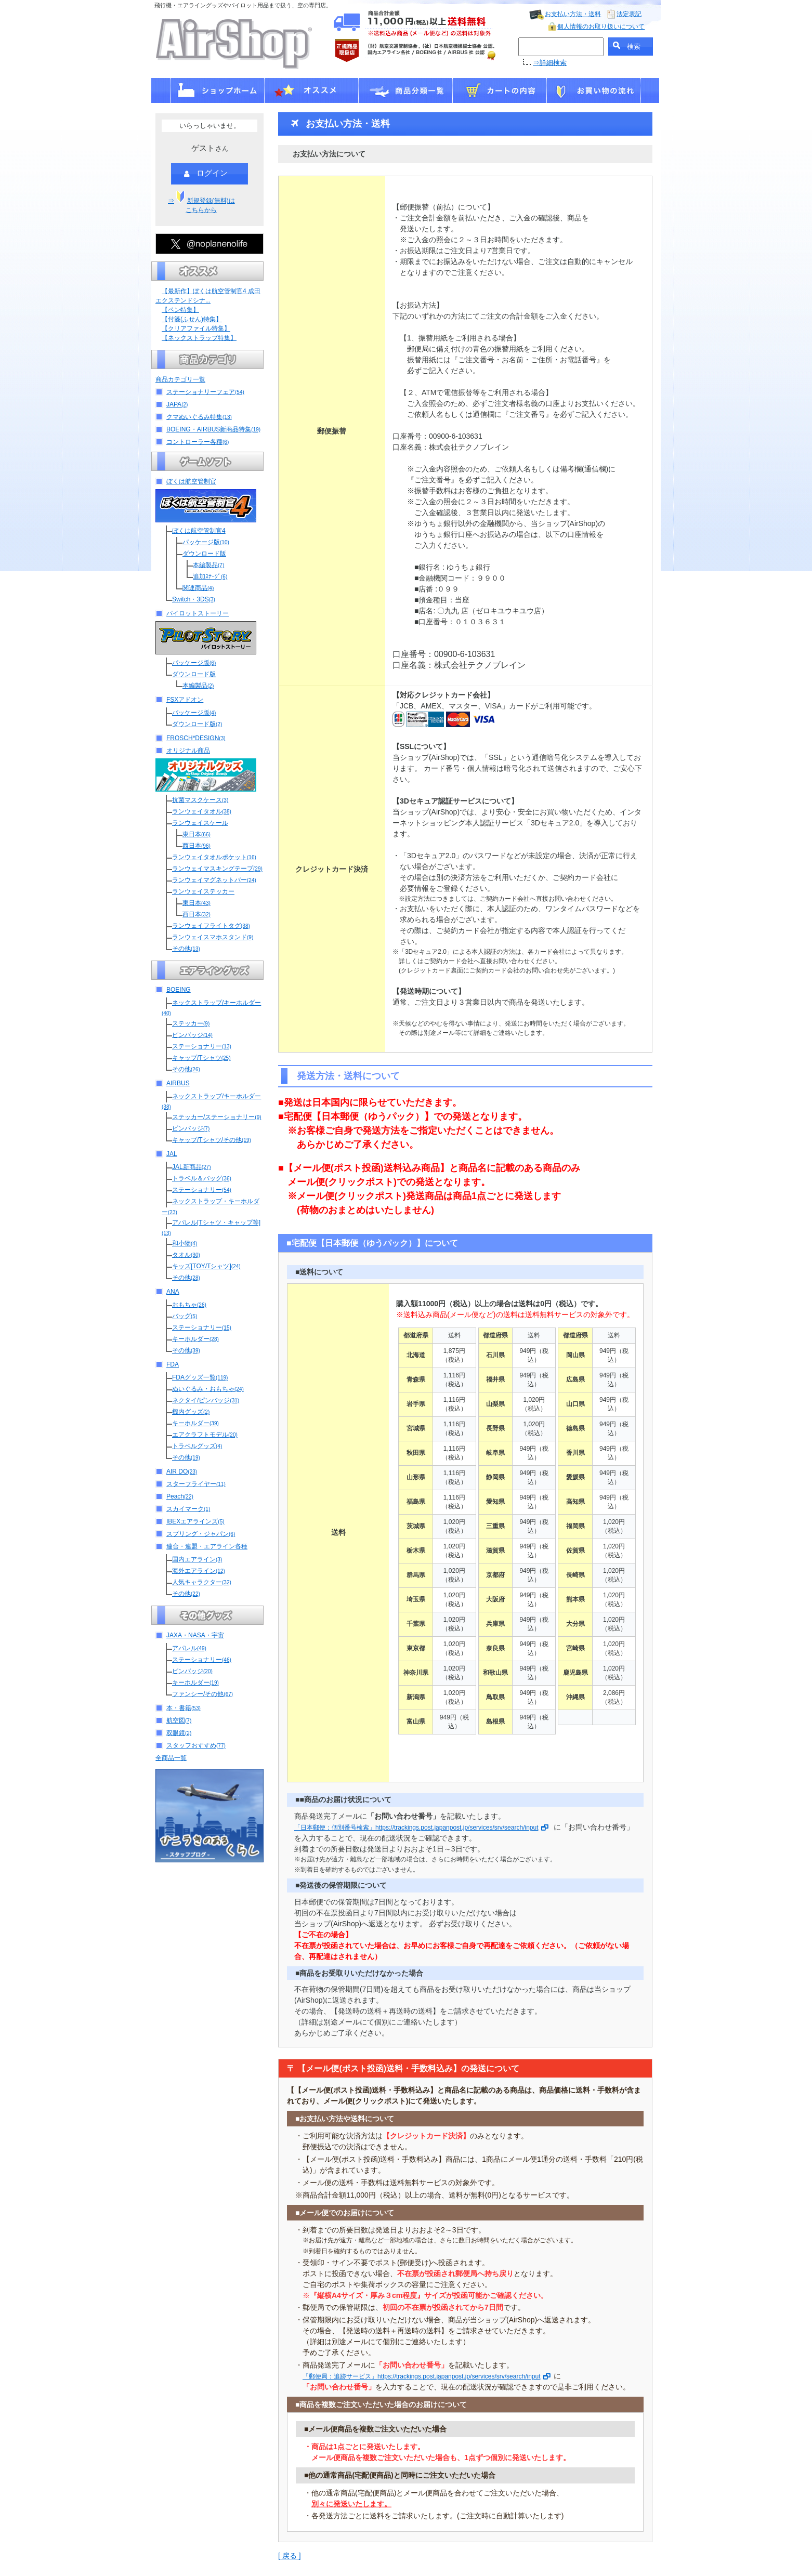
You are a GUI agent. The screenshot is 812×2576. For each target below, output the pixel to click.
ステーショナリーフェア (205, 392)
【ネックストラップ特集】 (199, 337)
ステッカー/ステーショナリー (216, 1117)
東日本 (196, 834)
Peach (179, 1496)
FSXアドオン (184, 699)
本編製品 (208, 565)
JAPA (177, 404)
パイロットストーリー (197, 613)
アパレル (189, 1648)
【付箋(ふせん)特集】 (192, 319)
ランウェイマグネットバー (214, 880)
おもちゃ (189, 1304)
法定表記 (629, 14)
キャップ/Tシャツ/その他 (211, 1140)
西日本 (196, 845)
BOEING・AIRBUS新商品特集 (213, 429)
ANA (172, 1291)
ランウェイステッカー (203, 891)
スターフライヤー (196, 1484)
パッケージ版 (205, 542)
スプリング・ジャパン (200, 1533)
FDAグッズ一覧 (200, 1377)
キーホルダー (195, 1339)
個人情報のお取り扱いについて (601, 26)
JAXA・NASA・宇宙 (195, 1635)
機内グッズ (190, 1411)
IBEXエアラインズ (195, 1521)
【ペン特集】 (180, 309)
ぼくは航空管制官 (191, 481)
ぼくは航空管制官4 (199, 530)
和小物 (184, 1243)
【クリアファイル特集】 (196, 328)
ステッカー (190, 1023)
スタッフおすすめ (196, 1745)
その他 (186, 948)
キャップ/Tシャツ (201, 1057)
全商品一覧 (171, 1758)
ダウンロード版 (204, 553)
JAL (171, 1154)
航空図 (178, 1720)
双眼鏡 (178, 1733)
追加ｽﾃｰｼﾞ (210, 576)
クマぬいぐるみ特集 (199, 416)
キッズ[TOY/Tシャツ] (206, 1266)
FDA (172, 1364)
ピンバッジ (192, 1035)
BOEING (178, 989)
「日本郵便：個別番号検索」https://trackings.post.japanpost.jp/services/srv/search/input (421, 1827)
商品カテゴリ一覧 (180, 379)
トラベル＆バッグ (201, 1178)
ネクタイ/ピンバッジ (205, 1400)
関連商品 (198, 588)
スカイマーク (188, 1509)
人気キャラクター (201, 1582)
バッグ (184, 1316)
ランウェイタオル (201, 811)
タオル (186, 1254)
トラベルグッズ (197, 1446)
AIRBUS (178, 1083)
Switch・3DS (193, 599)
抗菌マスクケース (200, 800)
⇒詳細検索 (550, 63)
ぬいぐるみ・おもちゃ (208, 1388)
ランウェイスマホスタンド (212, 937)
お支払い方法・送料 (573, 14)
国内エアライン (197, 1559)
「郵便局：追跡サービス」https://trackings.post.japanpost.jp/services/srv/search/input (427, 2376)
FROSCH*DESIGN (196, 738)
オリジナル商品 (188, 750)
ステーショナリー (201, 1046)
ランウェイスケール (200, 822)
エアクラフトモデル (205, 1434)
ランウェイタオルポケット (214, 857)
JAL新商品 (191, 1167)
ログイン (206, 173)
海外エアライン (198, 1570)
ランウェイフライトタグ (211, 925)
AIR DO (181, 1471)
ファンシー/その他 (202, 1694)
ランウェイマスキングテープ (217, 868)
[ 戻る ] (289, 2556)
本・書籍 (183, 1708)
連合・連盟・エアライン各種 (206, 1546)
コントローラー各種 (197, 441)
